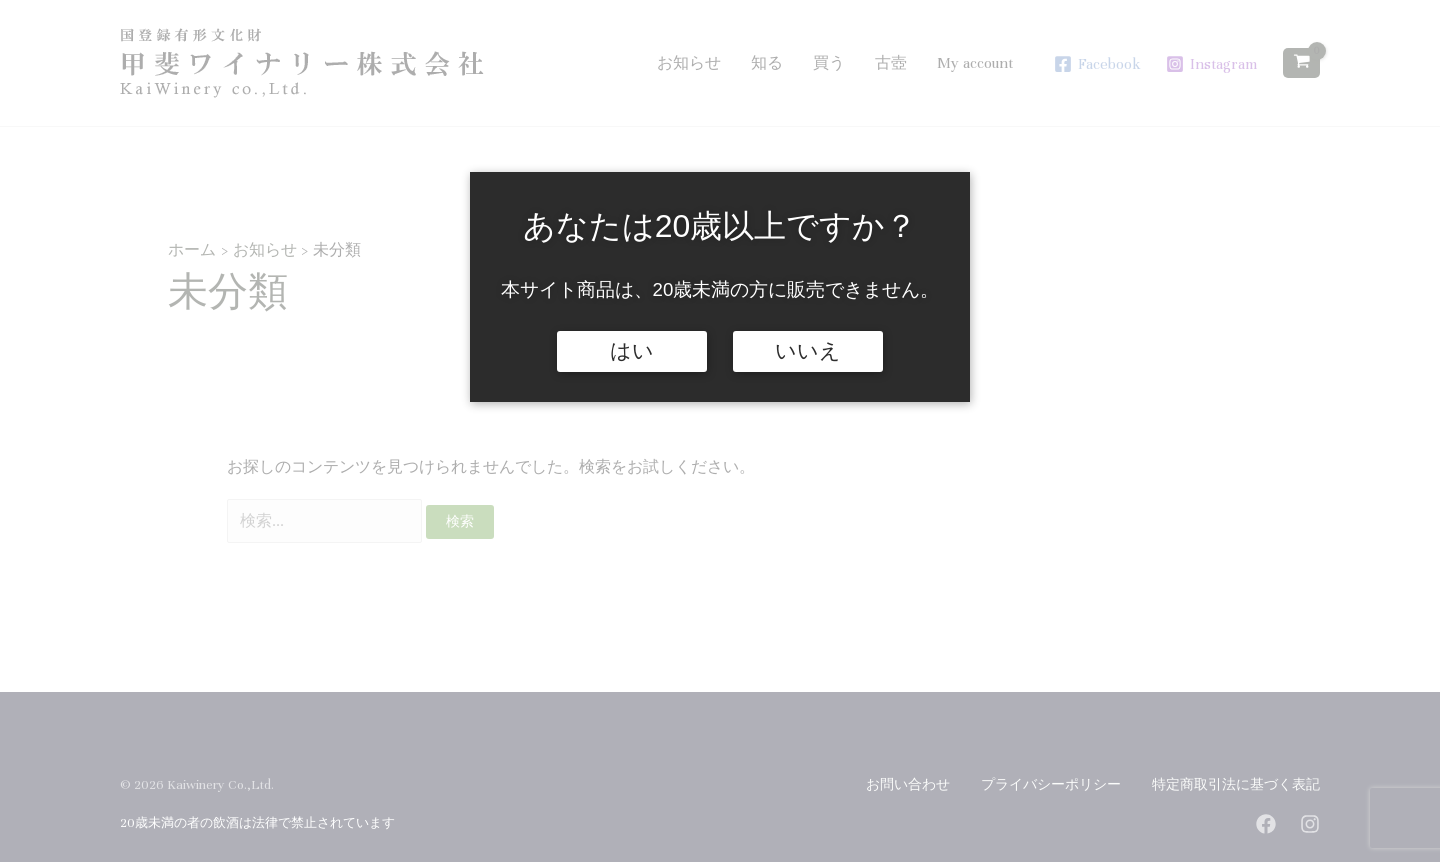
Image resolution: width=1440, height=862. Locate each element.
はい (632, 351)
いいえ (808, 351)
